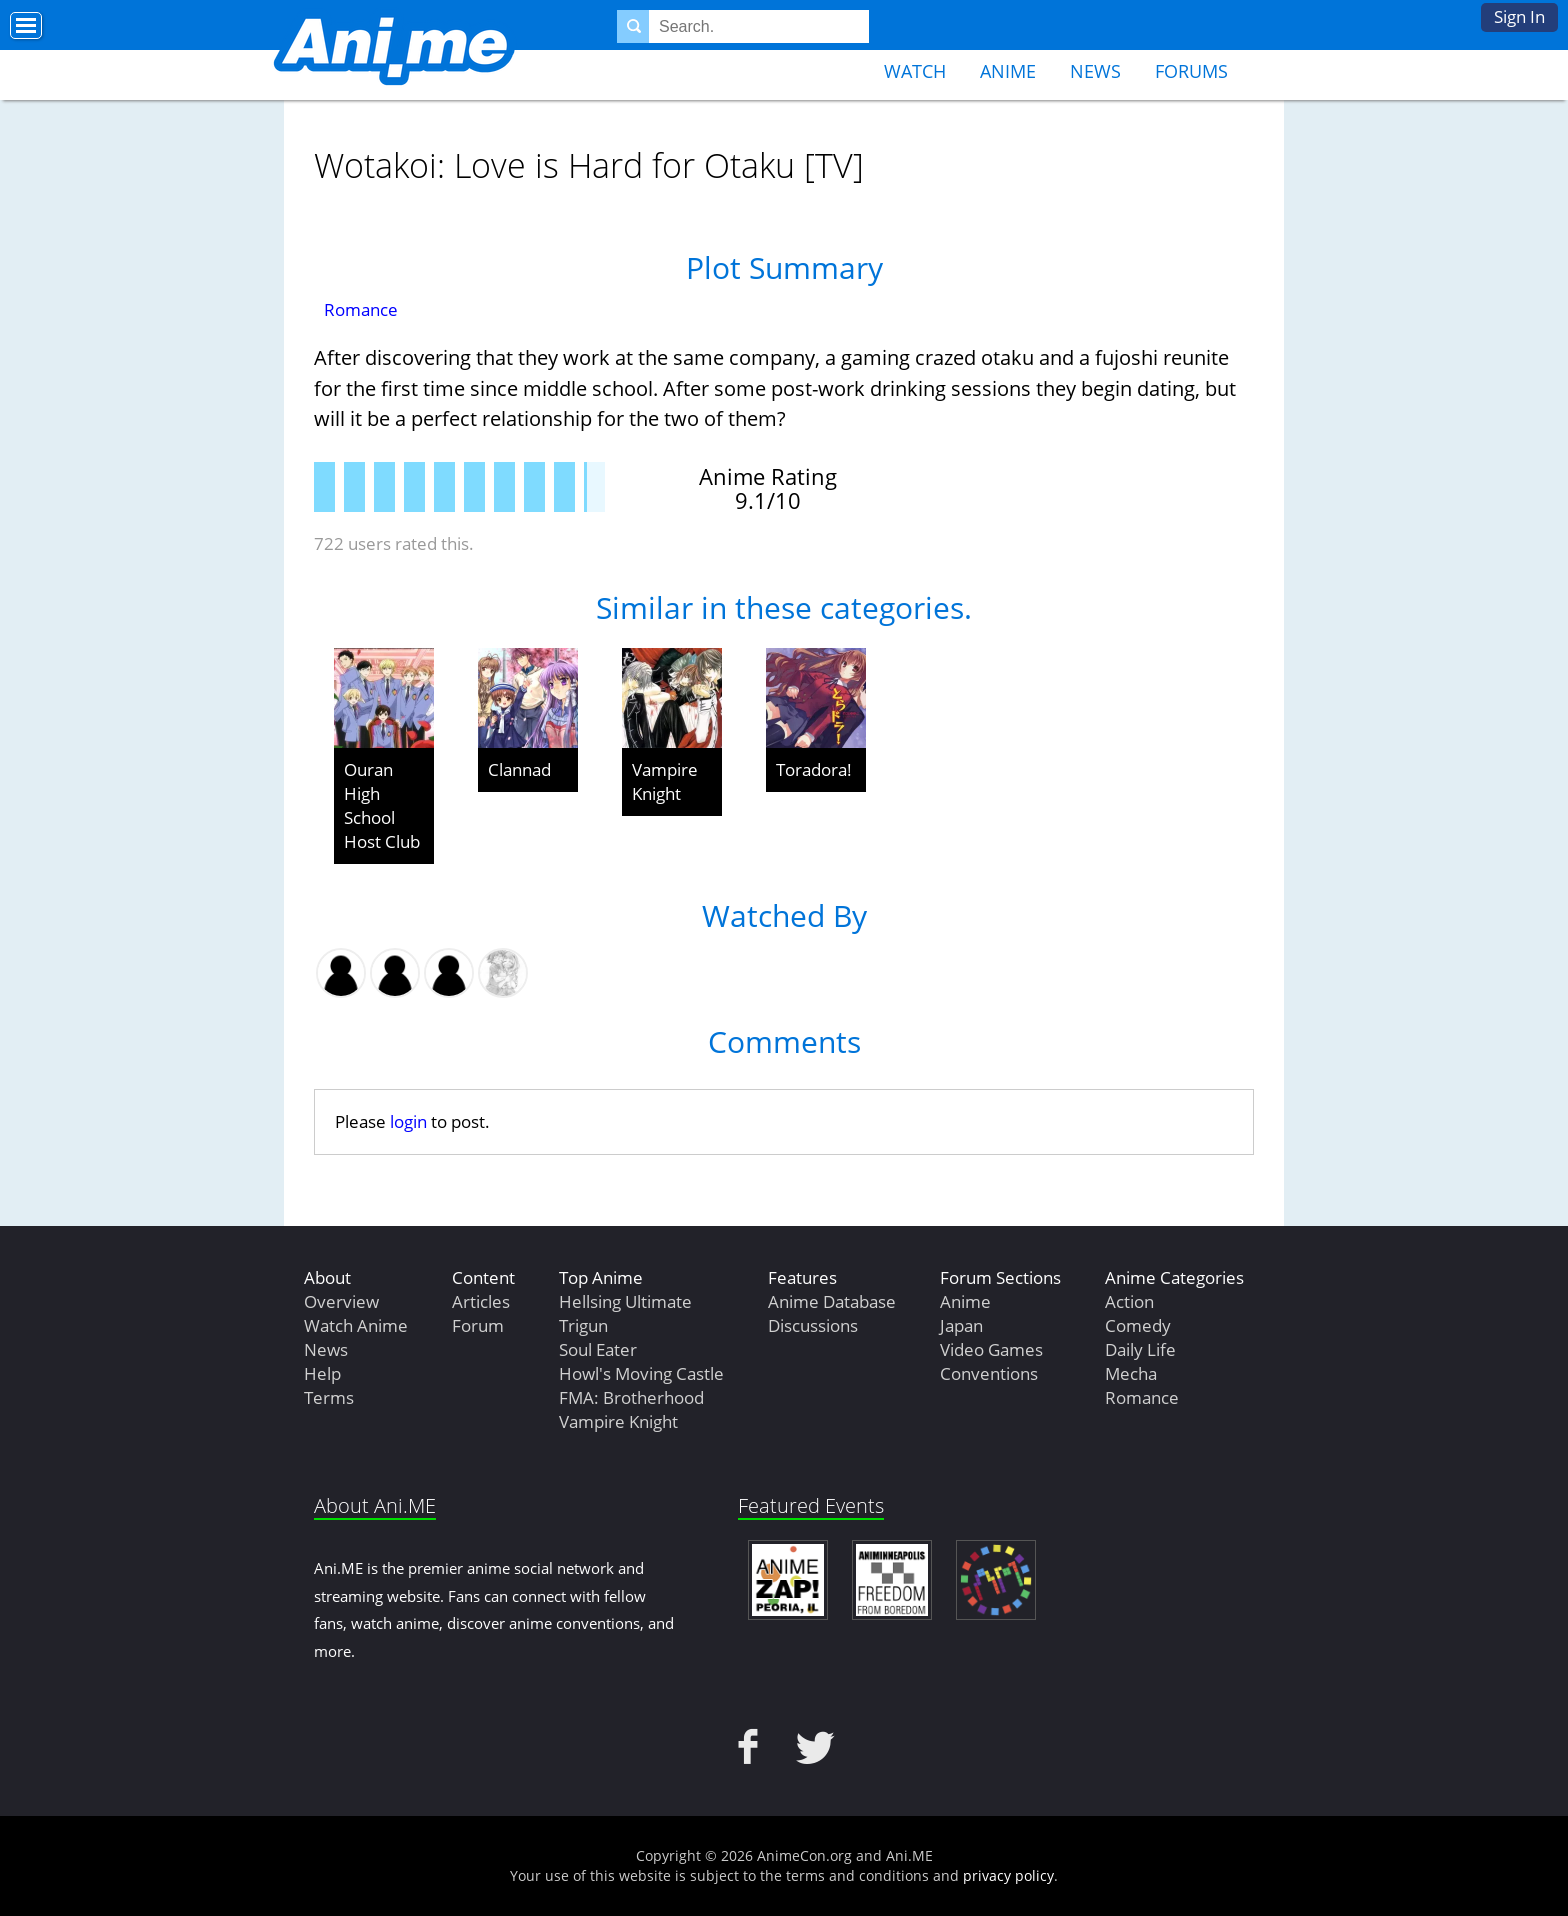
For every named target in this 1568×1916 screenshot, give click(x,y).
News (1095, 71)
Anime (1008, 71)
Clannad (519, 769)
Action (1129, 1301)
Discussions (813, 1325)
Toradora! (814, 769)
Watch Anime (356, 1325)
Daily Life (1140, 1349)
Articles (481, 1301)
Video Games (991, 1349)
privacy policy (1008, 1875)
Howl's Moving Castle (641, 1373)
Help (322, 1373)
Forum (478, 1325)
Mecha (1131, 1373)
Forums (1191, 71)
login (408, 1121)
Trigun (583, 1325)
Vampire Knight (665, 781)
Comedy (1138, 1325)
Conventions (989, 1373)
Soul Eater (598, 1349)
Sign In (1519, 16)
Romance (361, 309)
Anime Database (832, 1301)
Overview (341, 1301)
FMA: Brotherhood (631, 1397)
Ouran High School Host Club (382, 805)
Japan (961, 1325)
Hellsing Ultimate (625, 1301)
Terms (329, 1397)
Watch (915, 71)
